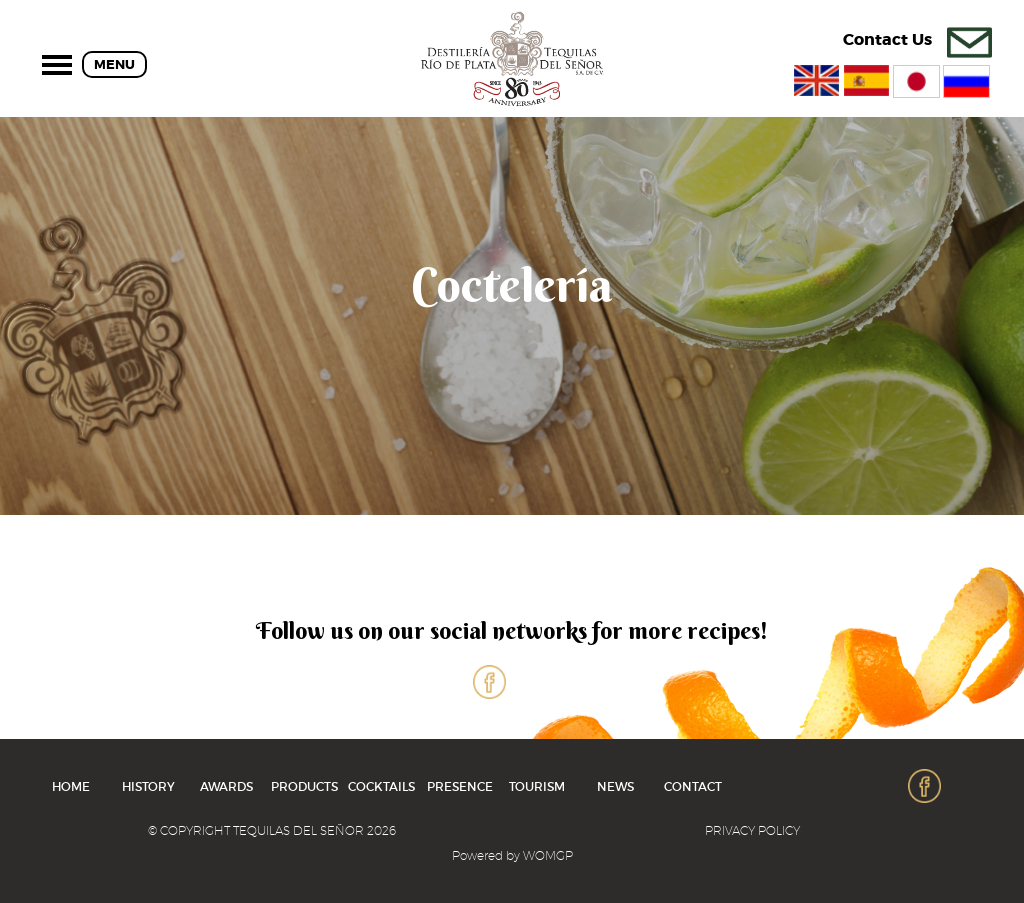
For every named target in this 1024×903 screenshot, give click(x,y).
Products (304, 786)
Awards (226, 786)
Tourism (537, 786)
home (71, 786)
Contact (693, 786)
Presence (460, 786)
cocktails (381, 786)
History (148, 786)
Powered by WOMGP (512, 855)
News (615, 786)
